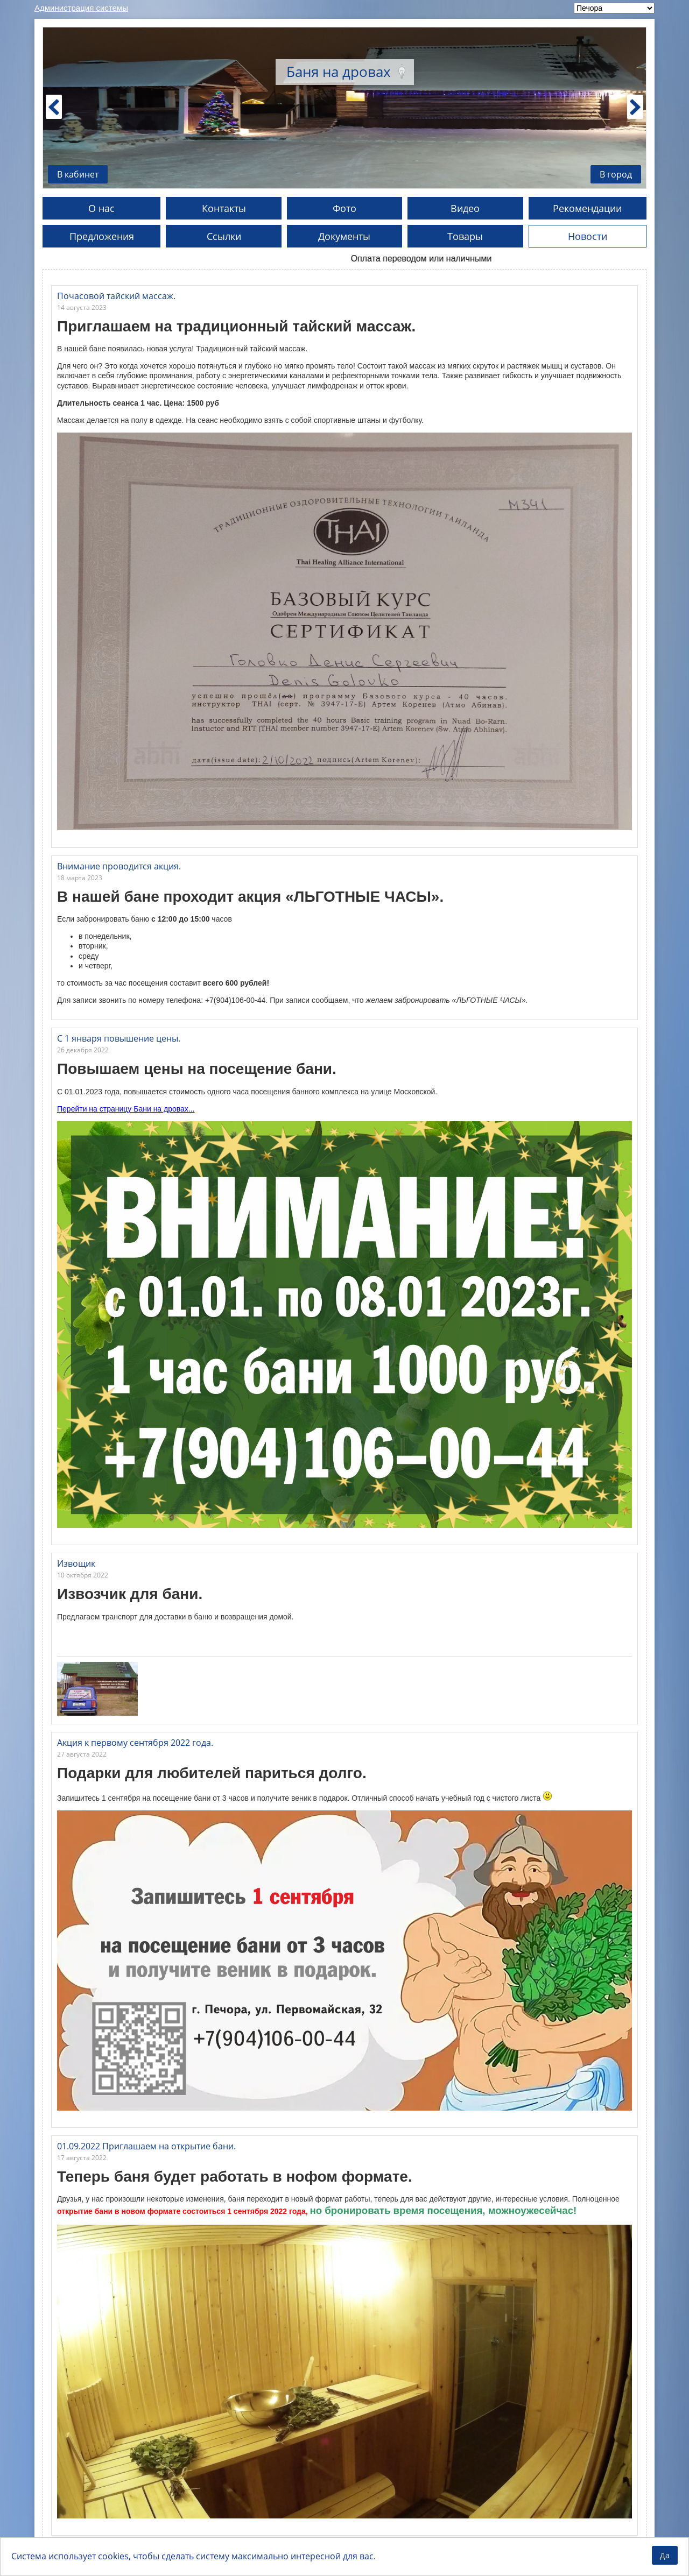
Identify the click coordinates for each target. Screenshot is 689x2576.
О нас (101, 208)
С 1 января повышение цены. (118, 1038)
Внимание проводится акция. (119, 866)
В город (616, 174)
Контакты (224, 208)
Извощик (76, 1563)
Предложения (101, 236)
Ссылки (224, 236)
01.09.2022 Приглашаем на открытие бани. (146, 2146)
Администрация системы (81, 7)
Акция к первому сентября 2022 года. (135, 1743)
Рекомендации (587, 208)
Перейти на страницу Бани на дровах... (126, 1109)
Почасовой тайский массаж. (116, 296)
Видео (465, 208)
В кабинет (78, 174)
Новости (587, 236)
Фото (344, 208)
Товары (465, 236)
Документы (344, 236)
